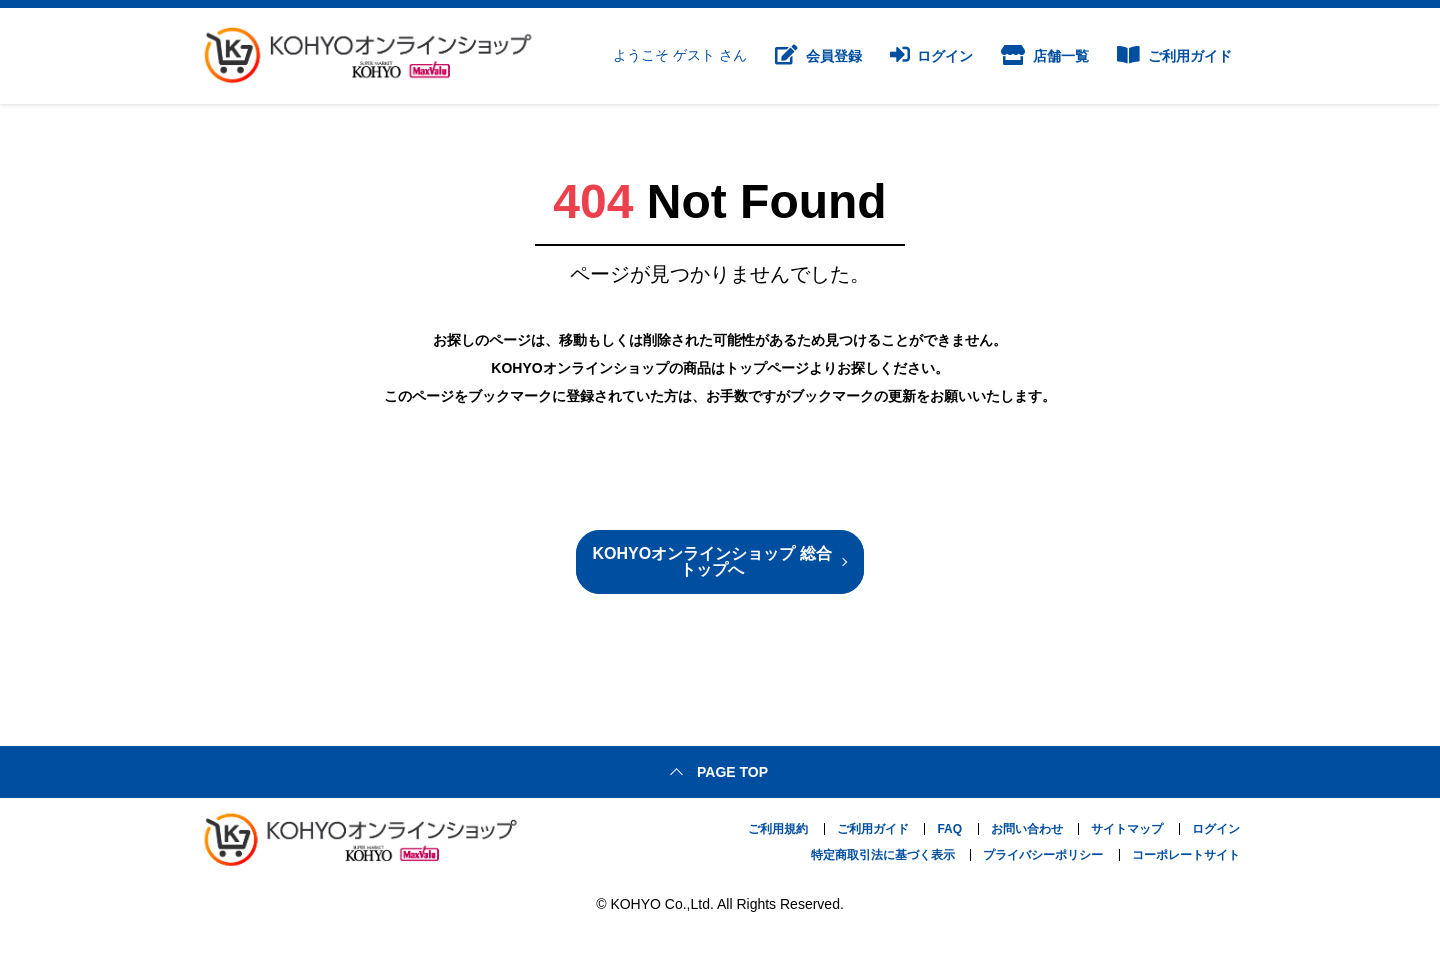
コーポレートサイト (1186, 855)
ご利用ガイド (1174, 56)
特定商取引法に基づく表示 (883, 855)
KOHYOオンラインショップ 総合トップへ (711, 561)
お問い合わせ (1027, 829)
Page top (732, 772)
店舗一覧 (1045, 56)
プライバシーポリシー (1043, 855)
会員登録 (818, 56)
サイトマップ (1127, 829)
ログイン (932, 56)
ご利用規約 (778, 829)
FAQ (949, 829)
